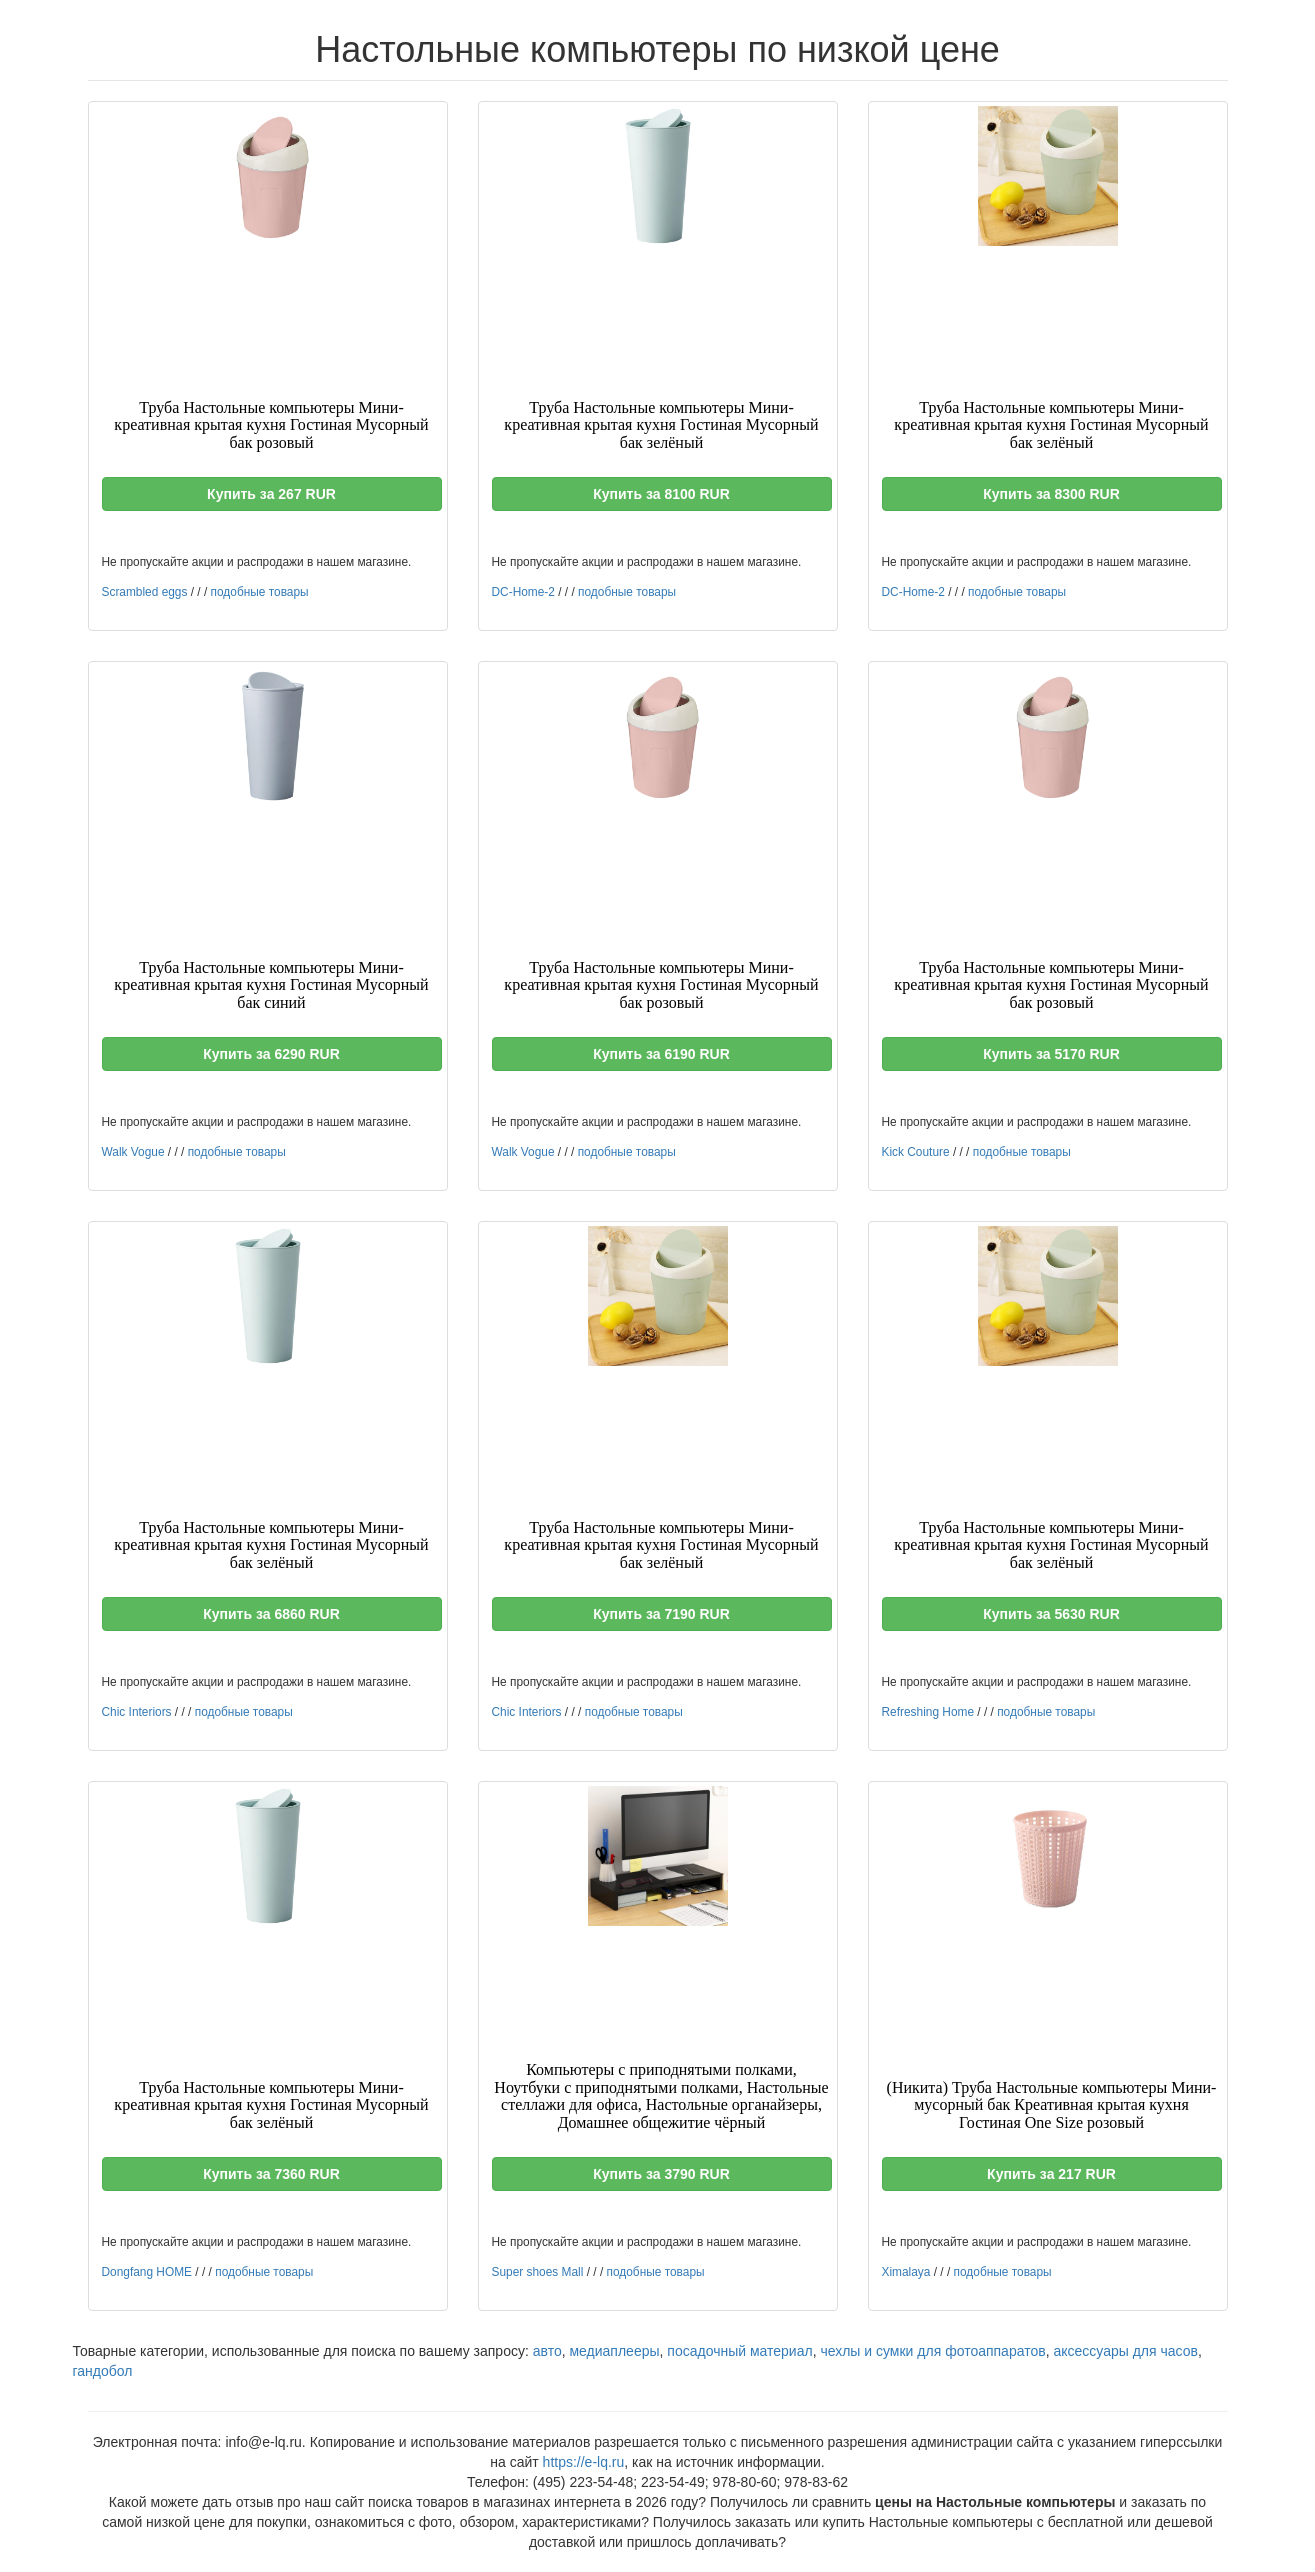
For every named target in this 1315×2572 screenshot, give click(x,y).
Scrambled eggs (145, 592)
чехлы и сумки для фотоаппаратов (932, 2351)
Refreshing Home (928, 1712)
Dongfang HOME (147, 2272)
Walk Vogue (133, 1152)
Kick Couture (916, 1152)
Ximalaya (906, 2272)
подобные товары (260, 592)
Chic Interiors (137, 1712)
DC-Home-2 (523, 592)
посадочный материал (739, 2351)
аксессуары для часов (1125, 2351)
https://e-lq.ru (584, 2462)
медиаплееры (614, 2351)
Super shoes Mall (538, 2272)
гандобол (103, 2371)
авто (547, 2351)
